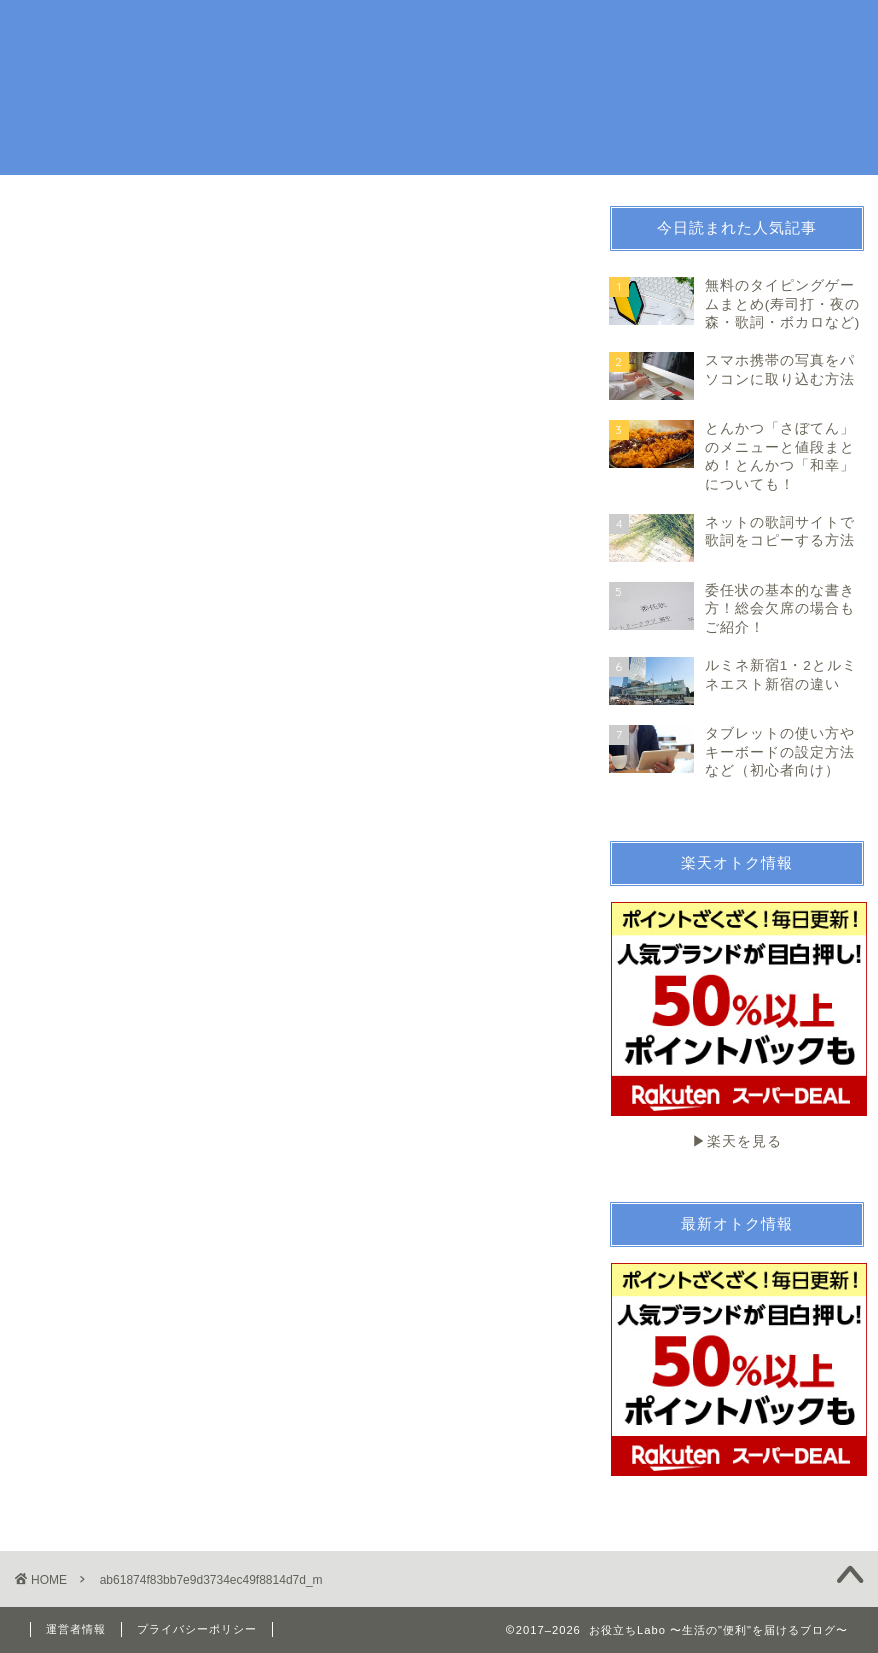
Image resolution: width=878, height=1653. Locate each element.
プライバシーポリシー (197, 1629)
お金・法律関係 (579, 31)
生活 (435, 31)
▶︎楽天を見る (738, 1025)
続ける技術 (687, 31)
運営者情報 (76, 1629)
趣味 (491, 31)
